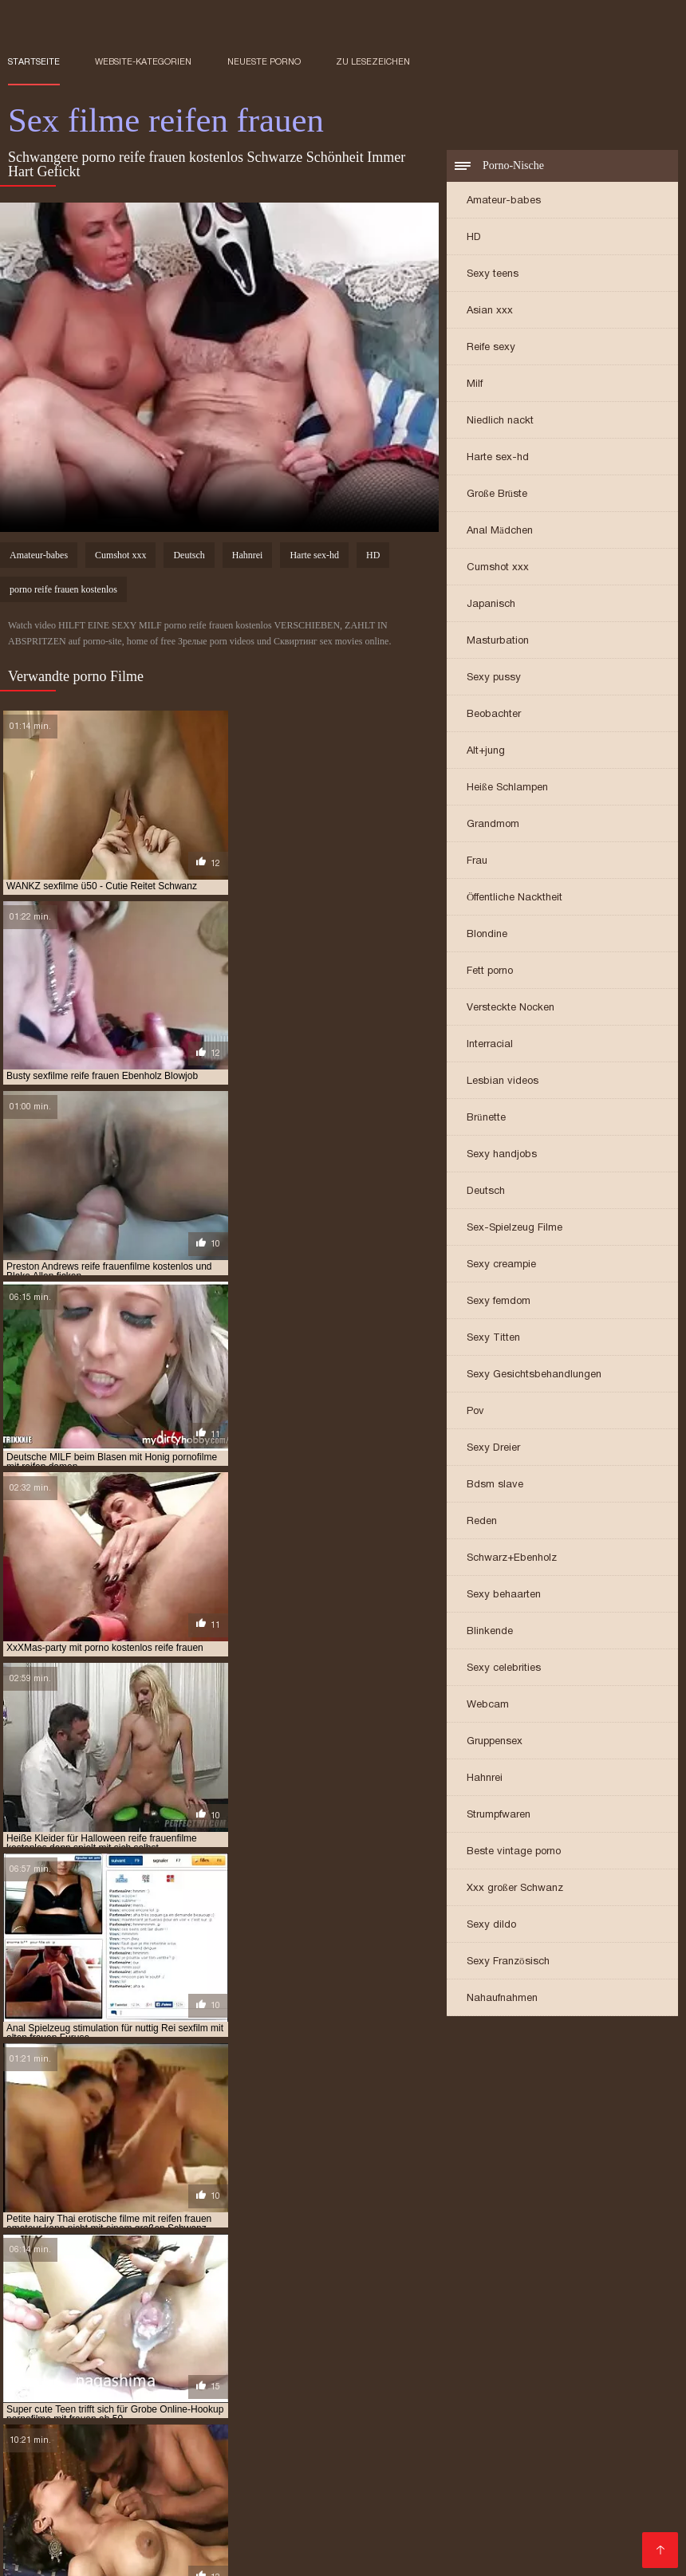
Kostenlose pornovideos (68, 2362)
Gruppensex (494, 1742)
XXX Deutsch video (468, 2476)
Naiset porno (528, 2380)
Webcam (488, 1705)
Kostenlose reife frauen (237, 2423)
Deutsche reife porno (378, 2353)
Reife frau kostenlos (218, 2371)
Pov (475, 1412)
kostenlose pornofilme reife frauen (405, 2257)
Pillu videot (286, 2345)
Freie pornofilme (245, 2380)
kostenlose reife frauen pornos (546, 2266)
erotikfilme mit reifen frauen (434, 2222)
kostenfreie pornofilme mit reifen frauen (186, 2248)
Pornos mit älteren (201, 2511)
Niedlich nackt (500, 421)
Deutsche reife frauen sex (374, 2423)
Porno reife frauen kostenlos (309, 2388)
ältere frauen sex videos (113, 2546)
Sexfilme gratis (247, 2406)
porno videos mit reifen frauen (187, 2301)
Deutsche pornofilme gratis (533, 2441)
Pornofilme (36, 2476)
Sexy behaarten (504, 1595)
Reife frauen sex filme (110, 2423)
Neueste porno (264, 61)
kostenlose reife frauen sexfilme (90, 2274)
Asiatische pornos (376, 2538)
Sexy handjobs (502, 1155)
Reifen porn (173, 2397)
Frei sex (103, 2380)
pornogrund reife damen (113, 2318)
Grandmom (493, 825)
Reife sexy (491, 348)
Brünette (486, 1119)
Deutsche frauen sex (266, 2397)
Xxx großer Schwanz (515, 1889)
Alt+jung (486, 752)
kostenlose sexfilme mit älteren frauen (284, 2274)
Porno (254, 2362)
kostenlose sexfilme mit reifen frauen (490, 2274)
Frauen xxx (218, 2345)
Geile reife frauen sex (596, 2511)
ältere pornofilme (223, 2213)
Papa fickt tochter (517, 2388)
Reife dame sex (297, 2511)
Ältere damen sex (567, 2397)
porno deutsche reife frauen (346, 2283)
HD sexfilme (163, 2380)
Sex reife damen (259, 2450)
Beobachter (494, 715)
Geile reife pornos (232, 2546)
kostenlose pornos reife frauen (374, 2266)
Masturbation (498, 642)
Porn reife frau (323, 2494)
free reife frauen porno (345, 2230)
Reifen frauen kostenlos (68, 2502)
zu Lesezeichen (373, 61)
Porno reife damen (402, 2432)
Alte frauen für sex (493, 2502)
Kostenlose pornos (427, 2450)
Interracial (490, 1045)
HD (474, 238)
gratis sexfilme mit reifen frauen (498, 2239)
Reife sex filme (467, 2520)
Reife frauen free (228, 2494)
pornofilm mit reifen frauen (347, 2301)
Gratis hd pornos (55, 2441)
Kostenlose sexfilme (350, 2380)
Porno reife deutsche (366, 2415)
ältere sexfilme (321, 2213)
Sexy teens (492, 275)
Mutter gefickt (412, 2441)
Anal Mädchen (500, 532)
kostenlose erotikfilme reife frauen (393, 2248)
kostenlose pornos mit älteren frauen (185, 2266)
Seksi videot (338, 2450)
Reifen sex (102, 2476)
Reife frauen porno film (468, 2546)
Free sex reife (246, 2555)
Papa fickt (568, 2345)
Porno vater (427, 2388)
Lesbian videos (502, 1082)
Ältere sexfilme (607, 2494)
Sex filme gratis (321, 2441)
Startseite (34, 61)
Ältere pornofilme (54, 2345)
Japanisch (491, 605)
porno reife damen (224, 2292)
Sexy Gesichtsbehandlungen (534, 1375)
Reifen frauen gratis (479, 2511)
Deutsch (486, 1192)
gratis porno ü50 (459, 2230)
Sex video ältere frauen (110, 2529)
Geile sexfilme (362, 2345)
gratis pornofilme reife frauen (325, 2239)
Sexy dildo (491, 1926)
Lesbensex (601, 2388)
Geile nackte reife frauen (119, 2415)
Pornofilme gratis (538, 2371)
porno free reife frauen (491, 2283)
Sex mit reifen (359, 2485)
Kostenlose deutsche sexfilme (356, 2362)
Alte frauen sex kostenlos (549, 2529)
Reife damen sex (320, 2371)
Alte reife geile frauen (158, 2538)
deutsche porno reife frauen (445, 2213)
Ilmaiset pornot (630, 2432)
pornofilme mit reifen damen (467, 2309)
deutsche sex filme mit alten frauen (260, 2222)
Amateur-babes (504, 201)
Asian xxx (490, 311)
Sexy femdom (498, 1302)
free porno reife (97, 2230)
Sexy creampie (501, 1265)
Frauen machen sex (274, 2538)
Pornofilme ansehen (292, 2432)
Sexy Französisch (508, 1962)
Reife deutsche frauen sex (455, 2406)
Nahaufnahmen (502, 1999)
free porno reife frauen (212, 2230)
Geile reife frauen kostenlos (126, 2406)
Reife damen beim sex (379, 2397)
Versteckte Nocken (510, 1008)
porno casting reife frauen (194, 2283)
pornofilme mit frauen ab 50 (164, 2309)
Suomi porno (146, 2345)
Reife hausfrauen (183, 2362)
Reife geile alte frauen (160, 2520)
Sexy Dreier (493, 1449)
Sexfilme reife (477, 2397)
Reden (482, 1522)
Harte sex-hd (498, 458)
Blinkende (490, 1632)
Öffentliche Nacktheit (514, 898)
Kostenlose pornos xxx (582, 2353)
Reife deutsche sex (509, 2494)
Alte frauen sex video (247, 2415)
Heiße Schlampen (507, 788)
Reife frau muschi (376, 2520)
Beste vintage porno (514, 1852)
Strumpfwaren (498, 1816)
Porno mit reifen (49, 2520)
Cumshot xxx (498, 568)
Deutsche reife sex (275, 2520)
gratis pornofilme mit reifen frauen (145, 2239)
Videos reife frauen (453, 2485)
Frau (477, 862)
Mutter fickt (581, 2423)
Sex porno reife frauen (597, 2546)
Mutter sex (137, 2441)
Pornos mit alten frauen (470, 2345)
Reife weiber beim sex (59, 2555)
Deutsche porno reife (343, 2546)
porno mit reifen (124, 2292)
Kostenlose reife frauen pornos (150, 2432)
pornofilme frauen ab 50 (490, 2301)
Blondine (487, 935)
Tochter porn (378, 2476)
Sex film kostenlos (267, 2353)
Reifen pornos (380, 2511)
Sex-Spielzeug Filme (514, 1229)
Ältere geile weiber (190, 2502)
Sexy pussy (494, 678)
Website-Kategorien (143, 61)
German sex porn (567, 2476)
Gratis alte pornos (562, 2520)
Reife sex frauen (338, 2406)
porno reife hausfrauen (503, 2292)
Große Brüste (497, 495)
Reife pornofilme (528, 2450)
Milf (475, 385)
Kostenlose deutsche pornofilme (126, 2450)
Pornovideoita (447, 2380)
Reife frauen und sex (121, 2494)
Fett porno (490, 972)
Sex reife (453, 2415)
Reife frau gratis (98, 2511)
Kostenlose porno (108, 2371)
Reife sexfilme (588, 2362)
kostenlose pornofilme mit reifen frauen (201, 2257)
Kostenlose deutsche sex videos (130, 2353)
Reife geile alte (161, 2555)
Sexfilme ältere (432, 2529)
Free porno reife (390, 2502)
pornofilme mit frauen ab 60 (315, 2309)
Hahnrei (485, 1779)
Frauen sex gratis (337, 2529)
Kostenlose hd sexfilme (520, 2432)
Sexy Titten (493, 1339)
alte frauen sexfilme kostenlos (86, 2213)
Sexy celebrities (504, 1669)
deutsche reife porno (105, 2222)
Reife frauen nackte (231, 2529)
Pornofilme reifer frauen (497, 2538)
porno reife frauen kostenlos (63, 591)
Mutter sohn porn (223, 2441)
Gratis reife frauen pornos (246, 2485)
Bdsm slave (495, 1485)
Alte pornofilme (182, 2388)
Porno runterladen (492, 2362)
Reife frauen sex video (426, 2371)
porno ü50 (600, 2292)
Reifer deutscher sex (344, 2555)
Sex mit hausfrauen (187, 2476)
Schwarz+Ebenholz (512, 1559)
